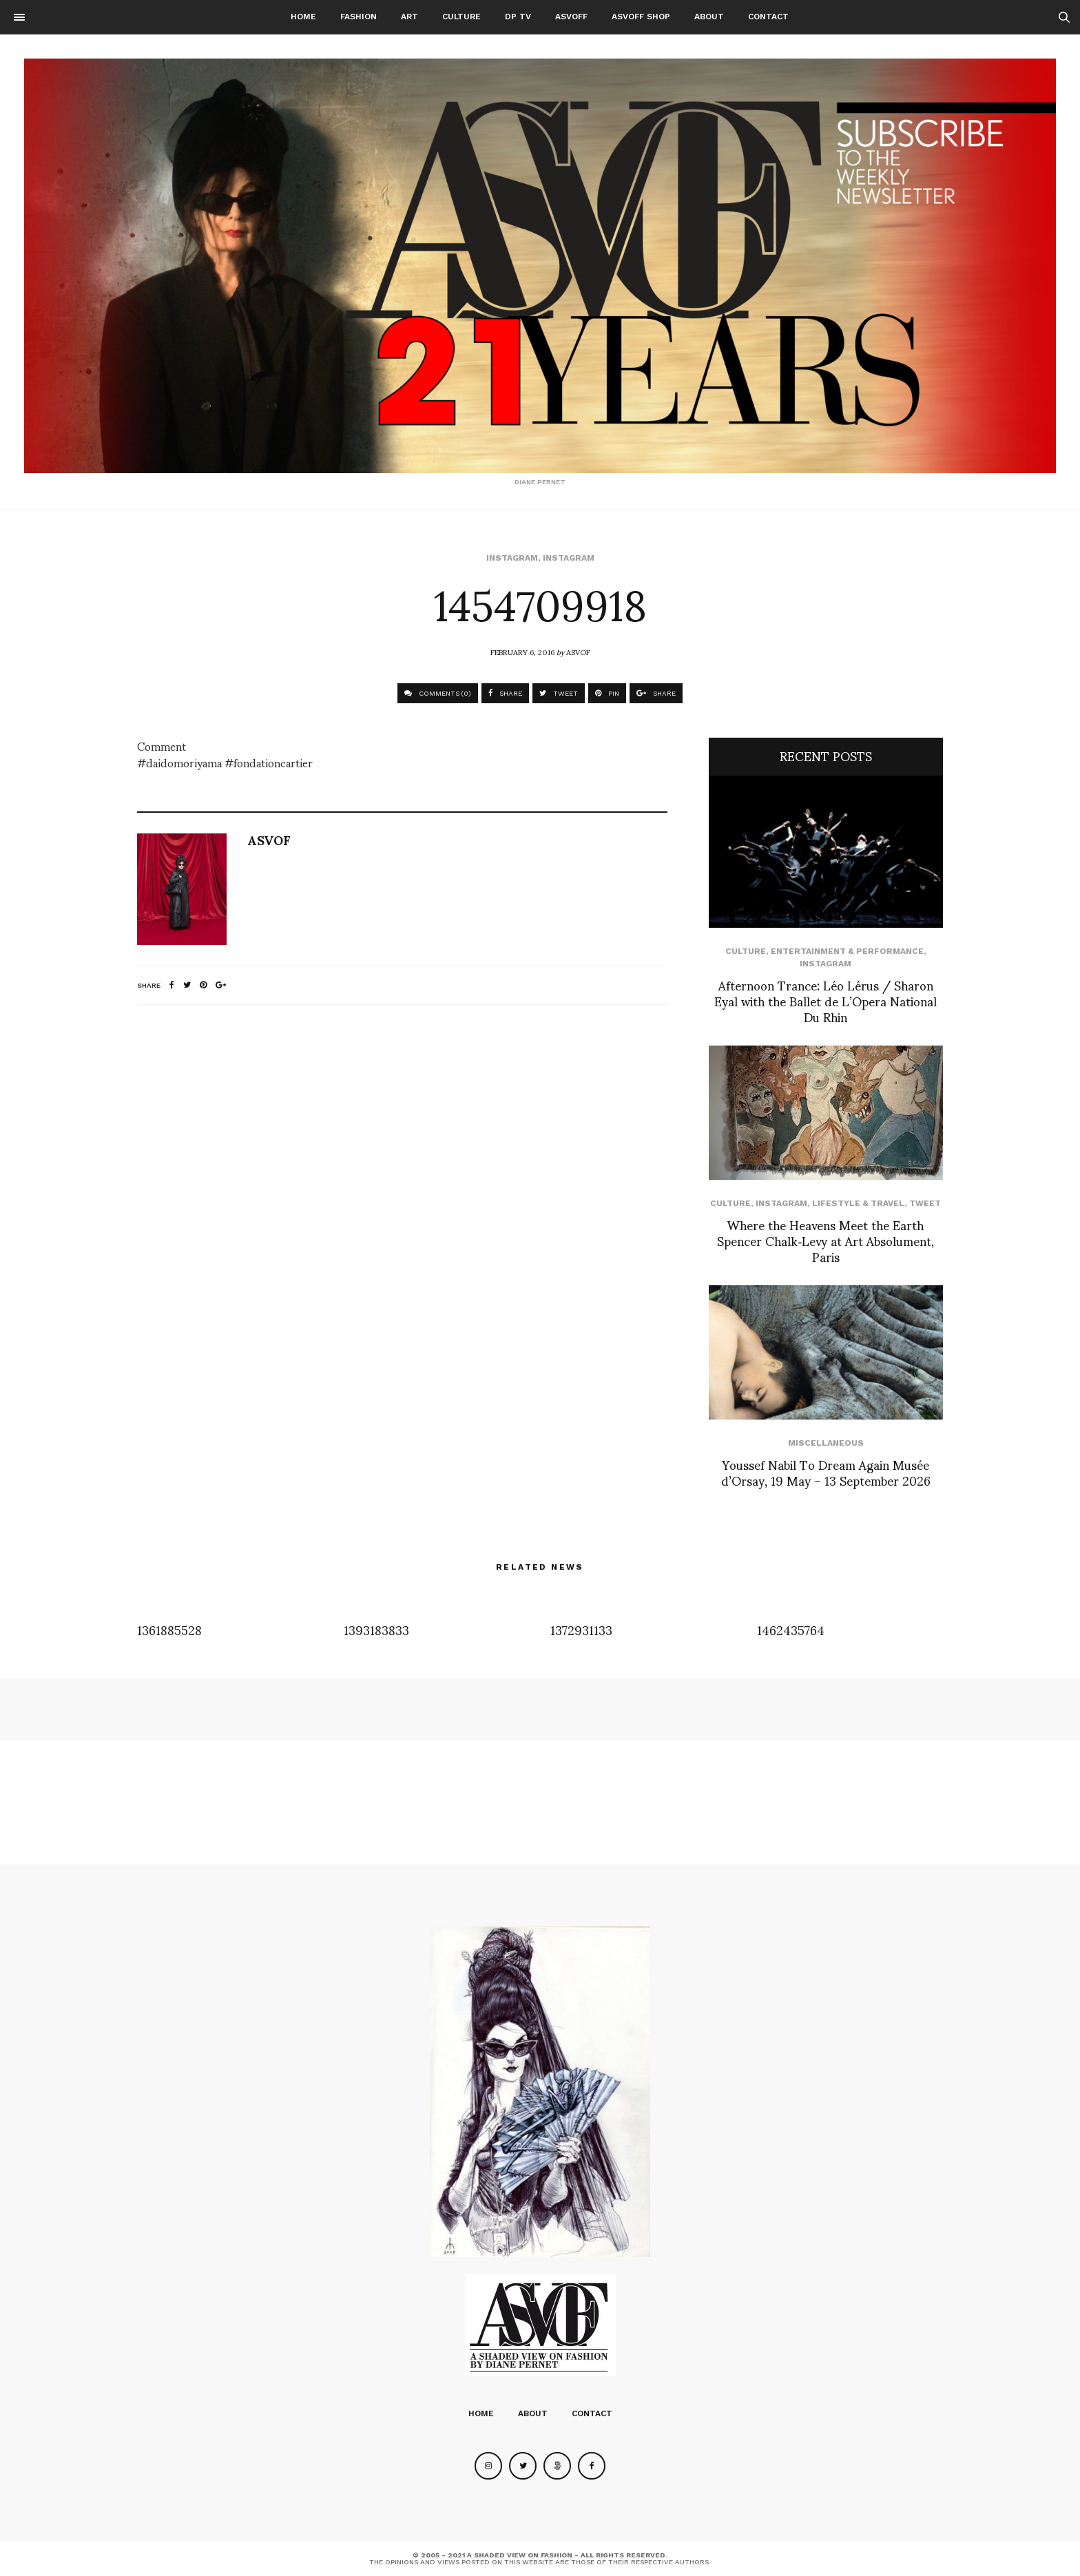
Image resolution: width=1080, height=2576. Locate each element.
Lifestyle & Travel (858, 1203)
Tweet (925, 1203)
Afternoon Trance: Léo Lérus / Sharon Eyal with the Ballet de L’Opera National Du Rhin (825, 1000)
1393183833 (376, 1629)
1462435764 (790, 1629)
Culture (461, 16)
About (709, 16)
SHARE (505, 693)
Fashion (358, 16)
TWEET (558, 693)
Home (303, 16)
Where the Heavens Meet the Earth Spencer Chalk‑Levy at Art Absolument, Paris (825, 1240)
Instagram (512, 558)
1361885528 (169, 1629)
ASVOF (578, 652)
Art (409, 16)
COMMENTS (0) (437, 693)
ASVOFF (571, 16)
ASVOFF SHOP (641, 16)
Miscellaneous (826, 1443)
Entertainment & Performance (847, 951)
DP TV (518, 16)
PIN (607, 693)
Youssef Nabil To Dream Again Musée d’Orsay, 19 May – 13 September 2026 (826, 1472)
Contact (768, 16)
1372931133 (581, 1629)
